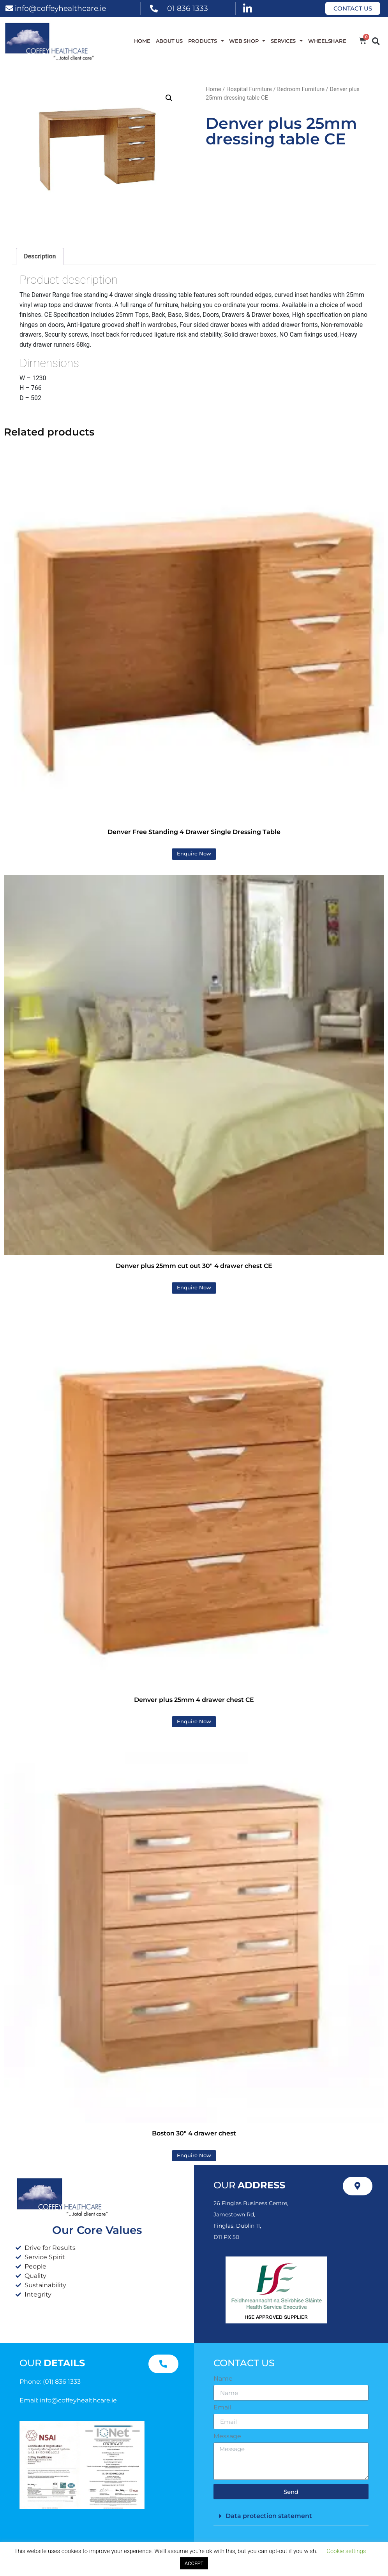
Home (142, 41)
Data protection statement (269, 2516)
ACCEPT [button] (194, 2563)
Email (222, 2407)
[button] (376, 41)
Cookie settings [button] (346, 2551)
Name (223, 2379)
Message (227, 2436)
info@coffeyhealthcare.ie (60, 8)
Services (287, 41)
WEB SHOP (247, 41)
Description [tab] (40, 256)
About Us (169, 41)
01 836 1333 (187, 8)
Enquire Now (194, 854)
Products (206, 41)
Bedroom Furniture (301, 89)
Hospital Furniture (249, 89)
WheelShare (327, 41)
